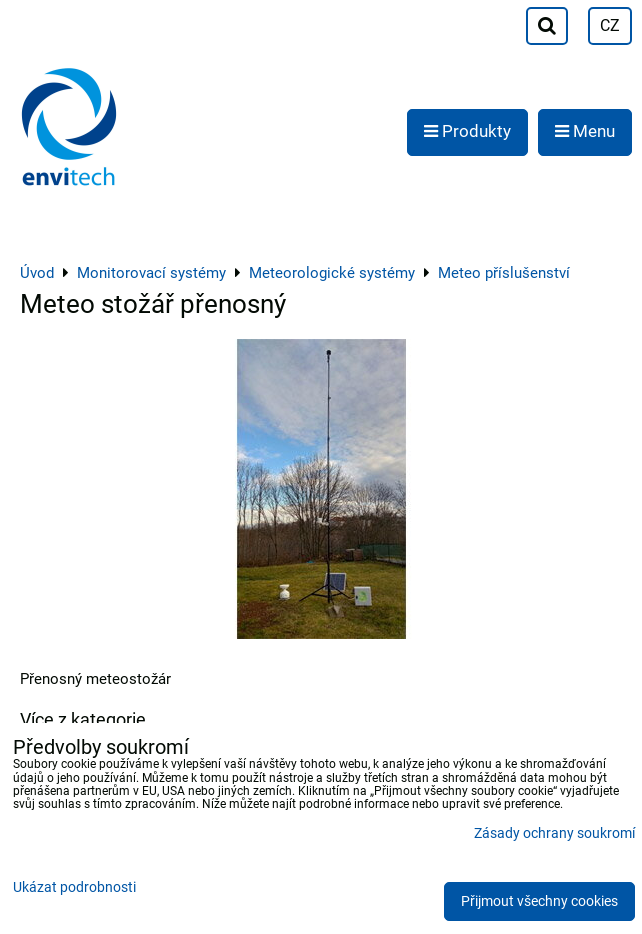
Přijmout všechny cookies (539, 901)
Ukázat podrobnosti (74, 888)
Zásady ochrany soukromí (554, 833)
